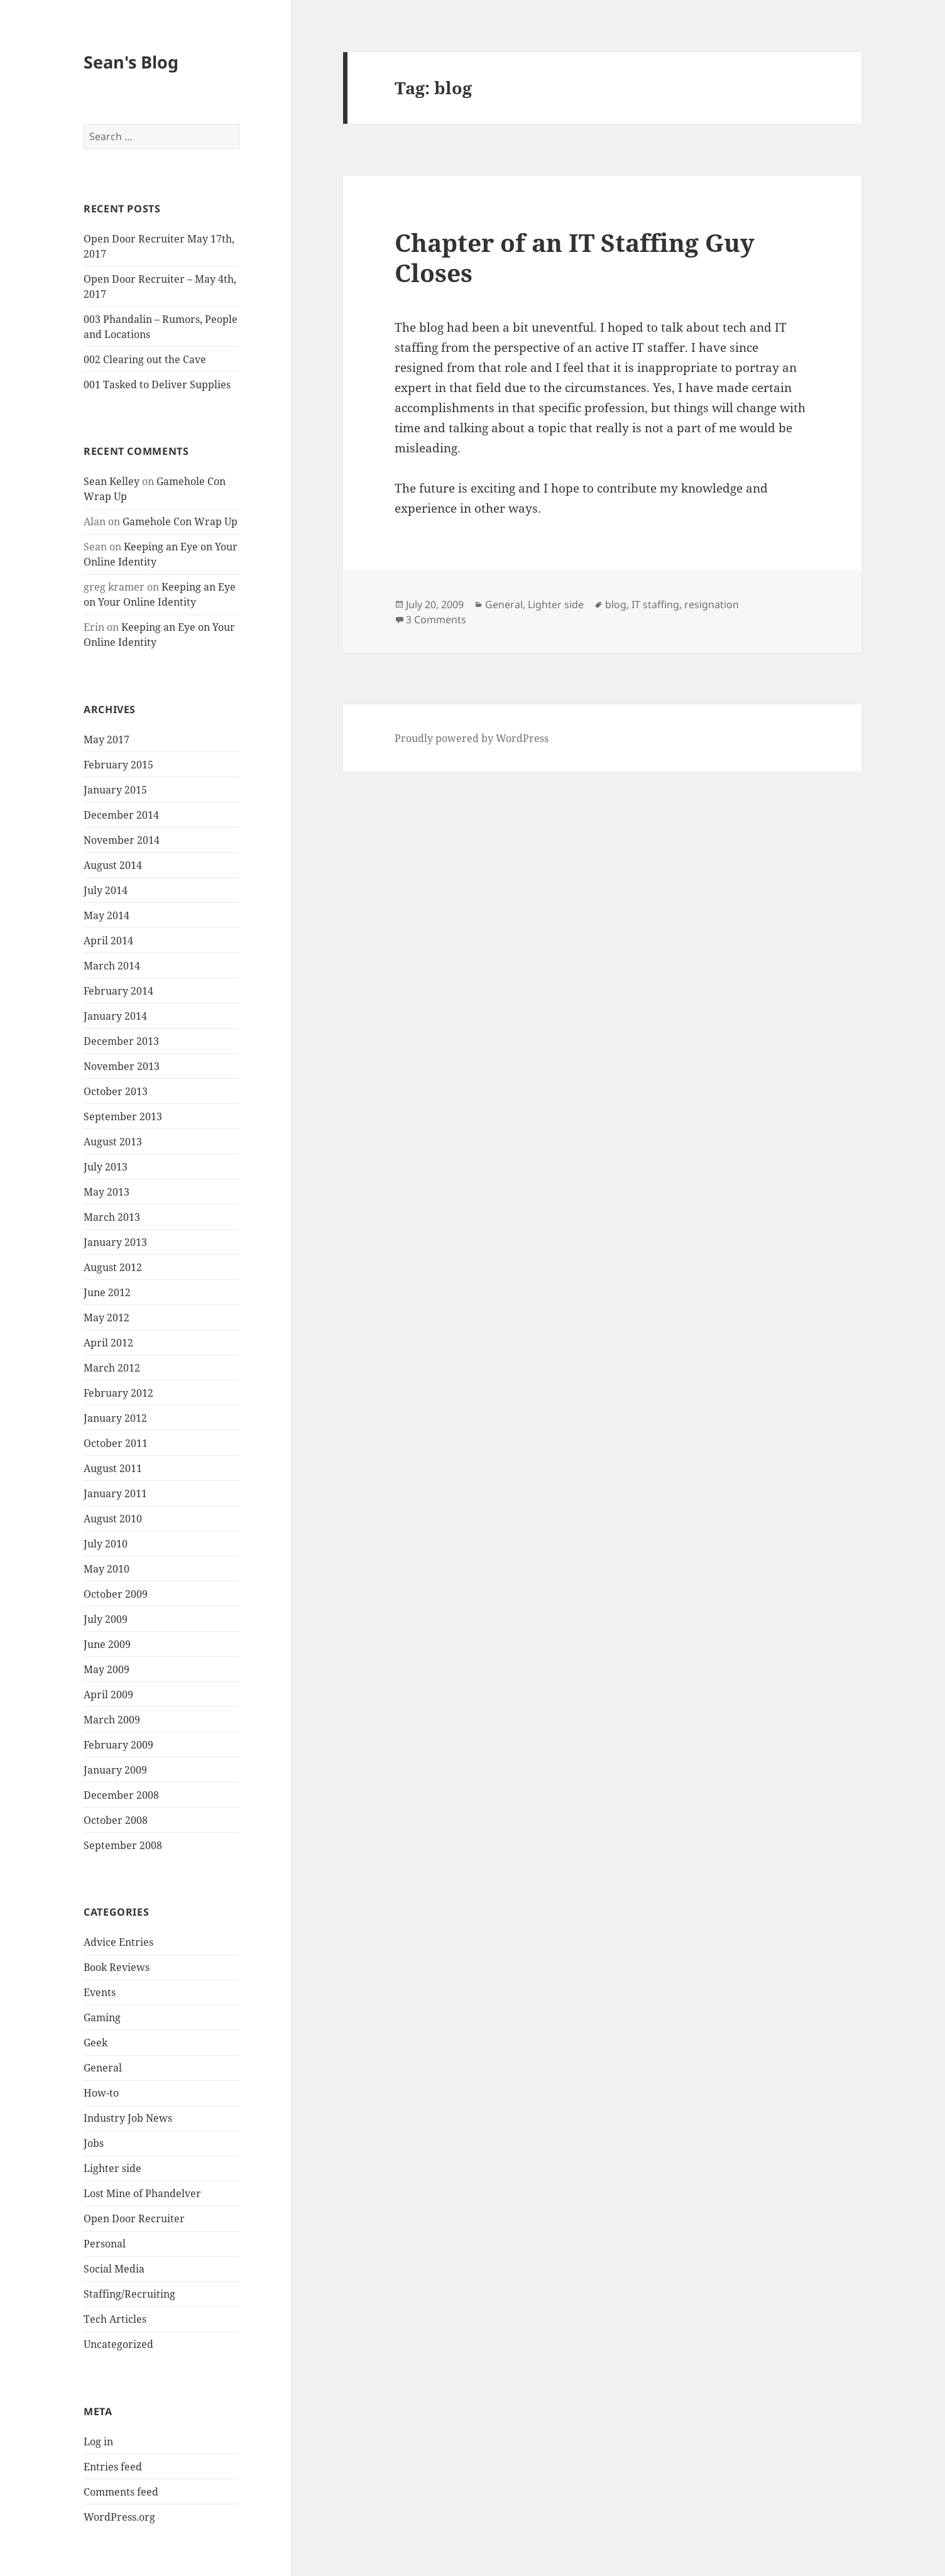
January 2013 (115, 1242)
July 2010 (106, 1544)
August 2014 (113, 865)
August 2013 (113, 1142)
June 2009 (107, 1644)
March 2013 (112, 1217)
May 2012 (106, 1317)
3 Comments (436, 619)
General (103, 2068)
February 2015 (118, 765)
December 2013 (121, 1041)
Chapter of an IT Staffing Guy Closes (575, 257)
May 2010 (106, 1569)
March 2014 (112, 966)
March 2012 (112, 1368)
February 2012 (118, 1393)
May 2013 (106, 1192)
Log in (98, 2441)
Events (100, 1992)
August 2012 (113, 1267)
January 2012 (115, 1418)
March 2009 (112, 1720)
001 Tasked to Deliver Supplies (157, 384)
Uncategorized (118, 2344)
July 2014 (106, 890)
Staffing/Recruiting (129, 2294)
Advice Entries (118, 1942)
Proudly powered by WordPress (472, 738)
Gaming (102, 2017)
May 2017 (106, 739)
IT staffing (655, 604)
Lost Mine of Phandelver (142, 2193)
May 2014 (106, 915)
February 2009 (118, 1745)
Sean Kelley (111, 481)
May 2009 (106, 1669)
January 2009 (115, 1770)
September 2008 (123, 1845)
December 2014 (121, 815)
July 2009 (106, 1619)
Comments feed (121, 2492)
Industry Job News (128, 2118)
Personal (105, 2244)
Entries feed (113, 2467)
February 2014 (118, 991)
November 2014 (122, 840)
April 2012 (108, 1343)
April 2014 (108, 940)
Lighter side (112, 2168)
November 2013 (122, 1066)
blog (615, 604)
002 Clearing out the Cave (145, 359)
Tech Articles (115, 2319)
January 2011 (115, 1493)
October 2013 (116, 1091)
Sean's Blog (131, 62)
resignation (711, 604)
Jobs (94, 2143)
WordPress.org (119, 2517)
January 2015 (115, 790)
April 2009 (108, 1694)
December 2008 (121, 1795)
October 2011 (116, 1443)
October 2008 (116, 1820)
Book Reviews (117, 1967)
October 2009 (116, 1594)
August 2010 (113, 1518)
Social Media (114, 2269)
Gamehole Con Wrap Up (180, 521)
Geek (95, 2042)
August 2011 (113, 1468)
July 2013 (106, 1167)
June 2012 (107, 1292)
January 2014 (115, 1016)
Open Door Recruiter (134, 2218)
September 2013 (123, 1116)
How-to (101, 2093)
